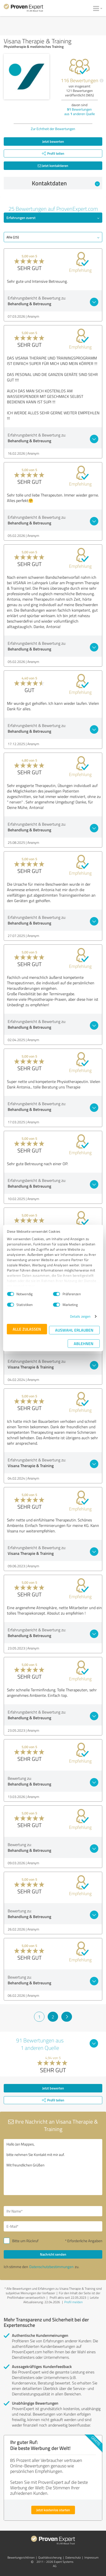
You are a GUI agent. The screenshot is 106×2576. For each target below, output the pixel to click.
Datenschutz (73, 2557)
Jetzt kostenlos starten (53, 2509)
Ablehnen (83, 1343)
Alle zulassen (27, 1329)
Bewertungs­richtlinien (21, 2557)
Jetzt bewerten (53, 141)
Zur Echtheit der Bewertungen (53, 128)
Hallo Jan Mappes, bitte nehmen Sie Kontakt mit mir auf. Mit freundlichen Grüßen (53, 2167)
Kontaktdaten (66, 183)
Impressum (91, 2557)
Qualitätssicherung (50, 2557)
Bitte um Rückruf (25, 2240)
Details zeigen (80, 1316)
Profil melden (73, 2302)
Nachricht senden (53, 2254)
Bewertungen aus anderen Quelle (79, 111)
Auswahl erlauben (74, 1330)
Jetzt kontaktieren (53, 165)
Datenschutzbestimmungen (51, 2266)
